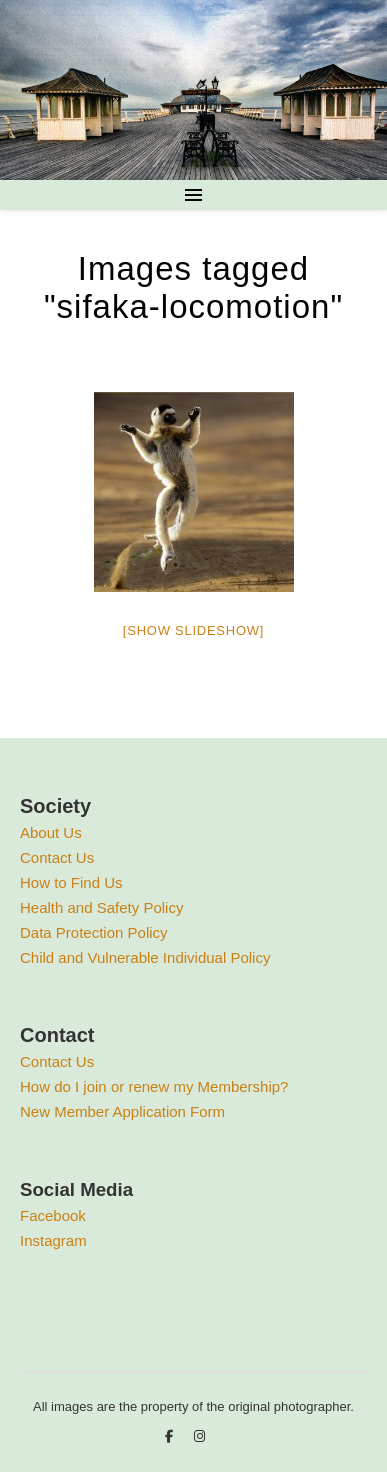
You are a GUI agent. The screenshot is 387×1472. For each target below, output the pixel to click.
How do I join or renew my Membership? (154, 1086)
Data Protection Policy (94, 932)
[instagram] (199, 1436)
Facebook (53, 1215)
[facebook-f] (171, 1436)
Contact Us (57, 857)
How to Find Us (71, 882)
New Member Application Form (122, 1111)
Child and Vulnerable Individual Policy (145, 957)
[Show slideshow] (193, 630)
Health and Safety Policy (101, 907)
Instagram (53, 1240)
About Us (51, 832)
